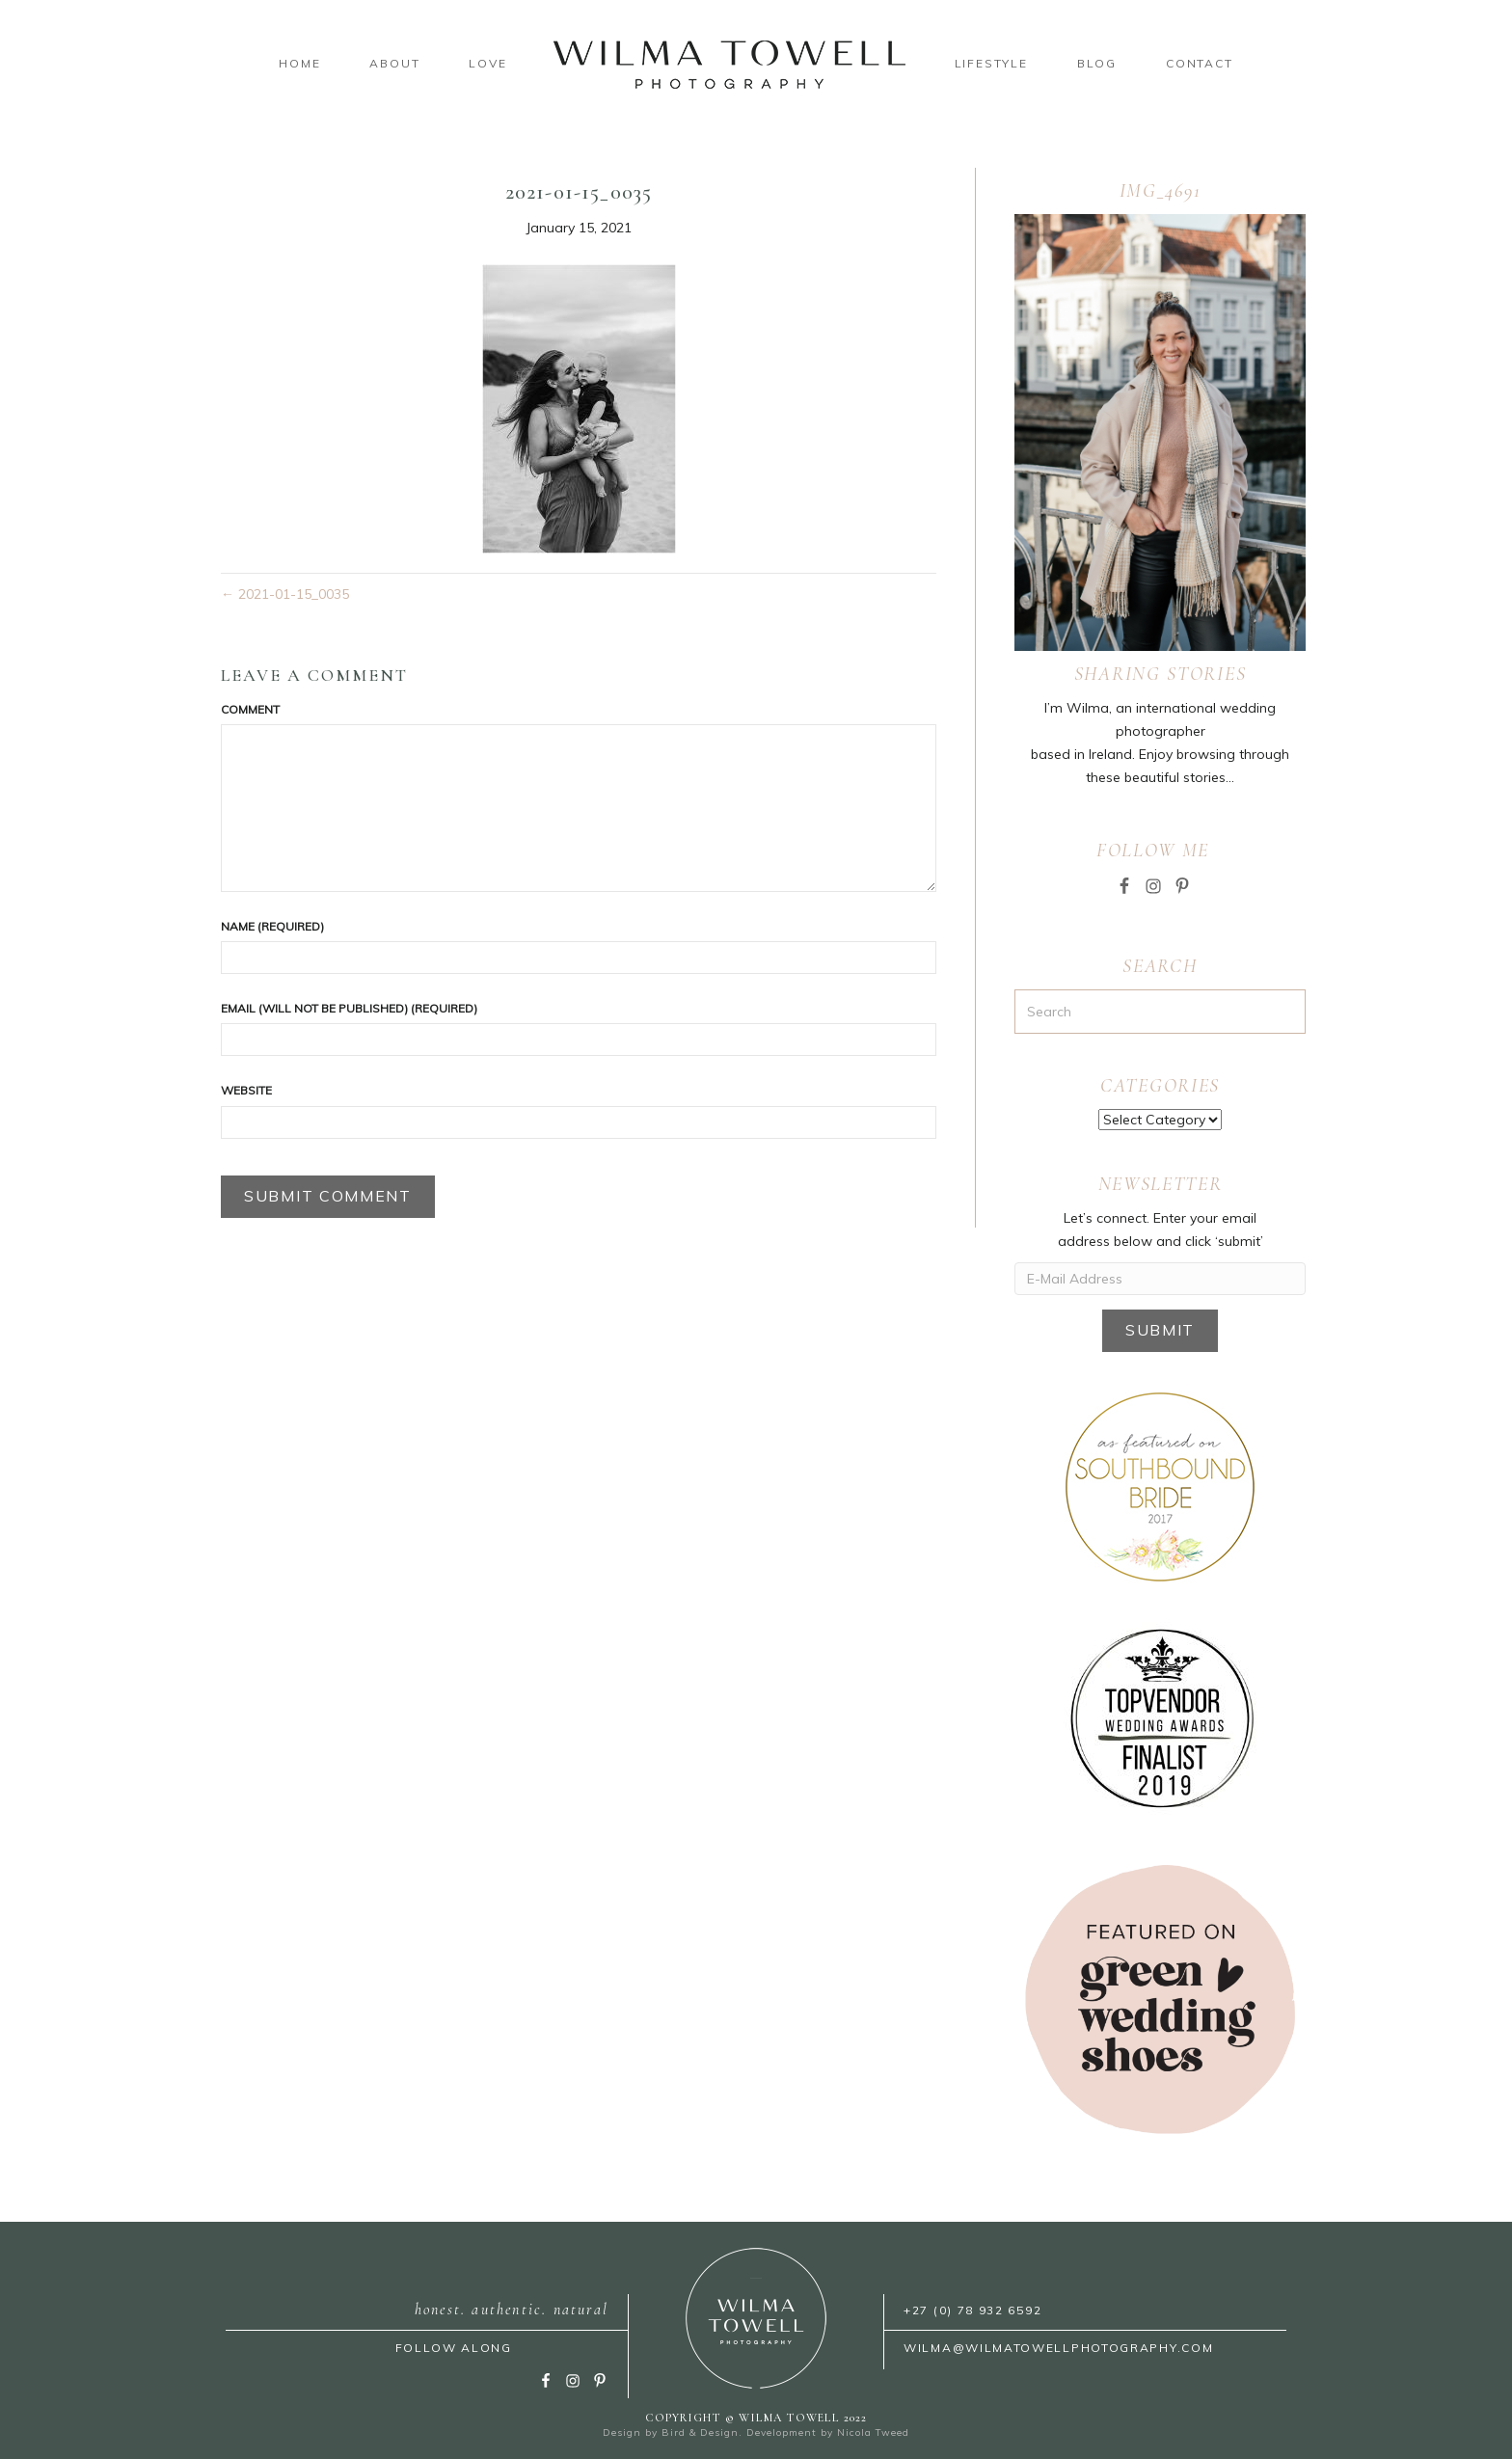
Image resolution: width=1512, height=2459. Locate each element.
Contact (1199, 63)
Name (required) (272, 926)
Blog (1097, 63)
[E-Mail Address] (1160, 1278)
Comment (250, 709)
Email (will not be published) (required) (349, 1008)
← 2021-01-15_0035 (285, 594)
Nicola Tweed (873, 2432)
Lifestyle (991, 63)
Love (487, 63)
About (394, 63)
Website (246, 1090)
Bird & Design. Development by (749, 2432)
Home (299, 63)
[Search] (1160, 1011)
